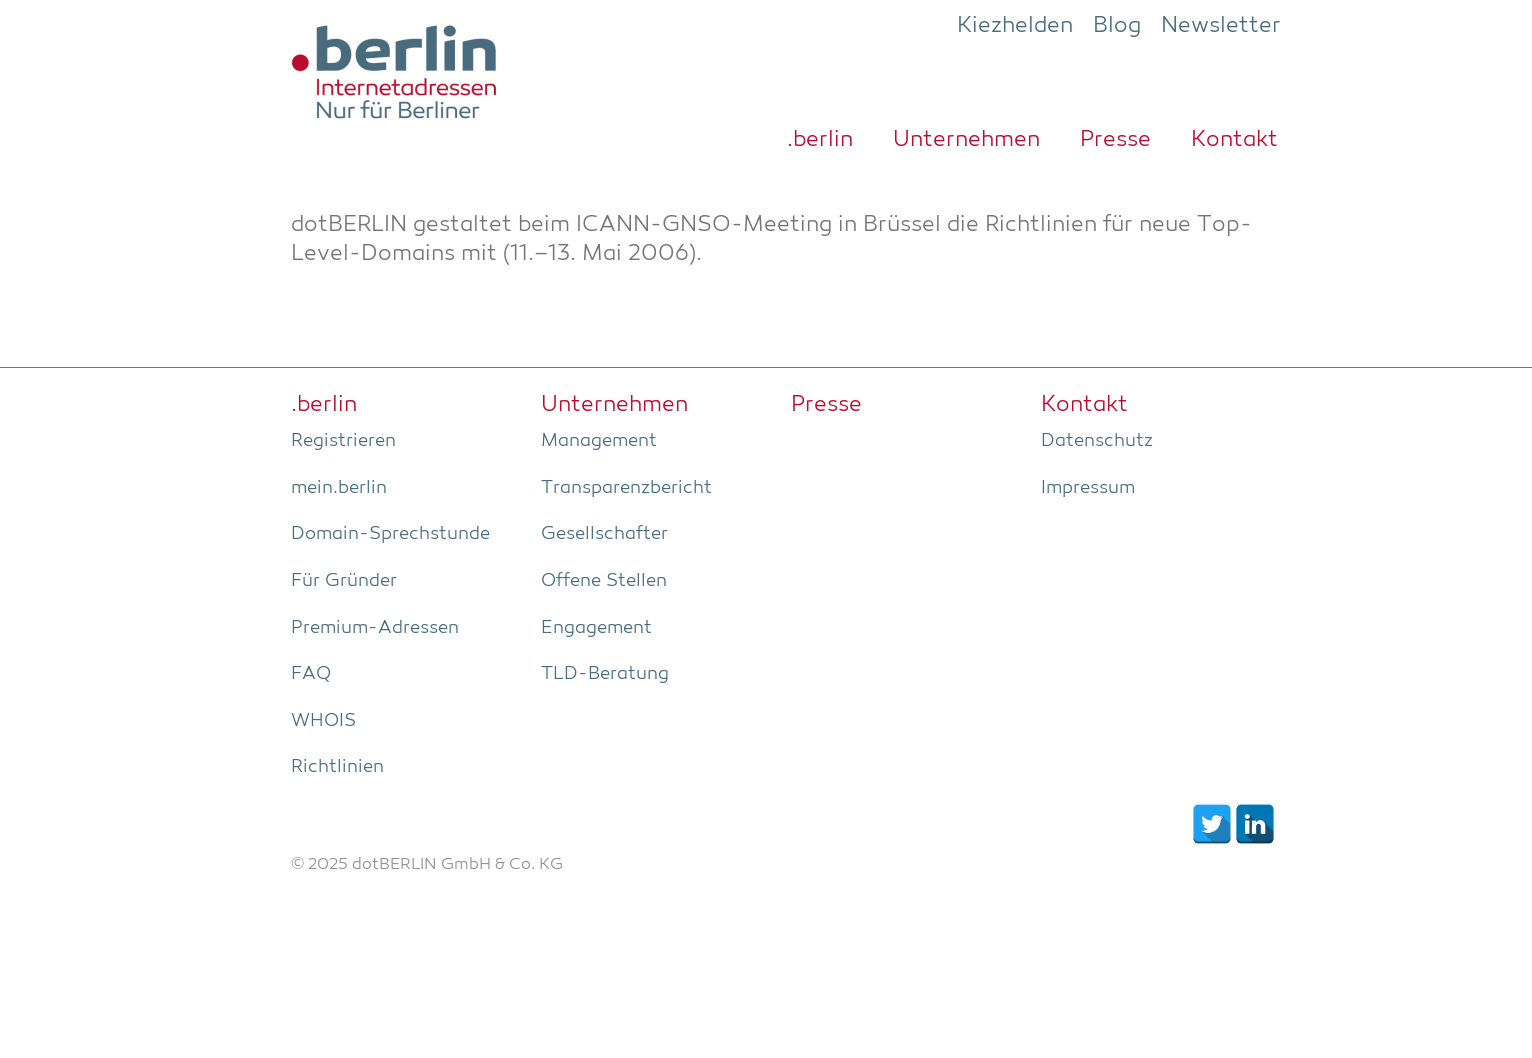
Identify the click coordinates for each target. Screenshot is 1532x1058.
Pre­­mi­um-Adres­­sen (375, 628)
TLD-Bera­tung (605, 674)
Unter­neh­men (966, 140)
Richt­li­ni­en (337, 767)
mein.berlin (339, 488)
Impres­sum (1088, 488)
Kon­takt (1234, 140)
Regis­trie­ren (343, 441)
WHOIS (323, 721)
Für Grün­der (344, 581)
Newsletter (1221, 26)
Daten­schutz (1097, 441)
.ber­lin (820, 140)
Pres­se (1115, 140)
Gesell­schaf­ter (604, 534)
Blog (1117, 26)
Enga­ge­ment (596, 628)
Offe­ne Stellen (604, 581)
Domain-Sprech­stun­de (390, 534)
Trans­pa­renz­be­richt (626, 488)
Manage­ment (599, 441)
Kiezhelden (1015, 26)
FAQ (311, 674)
